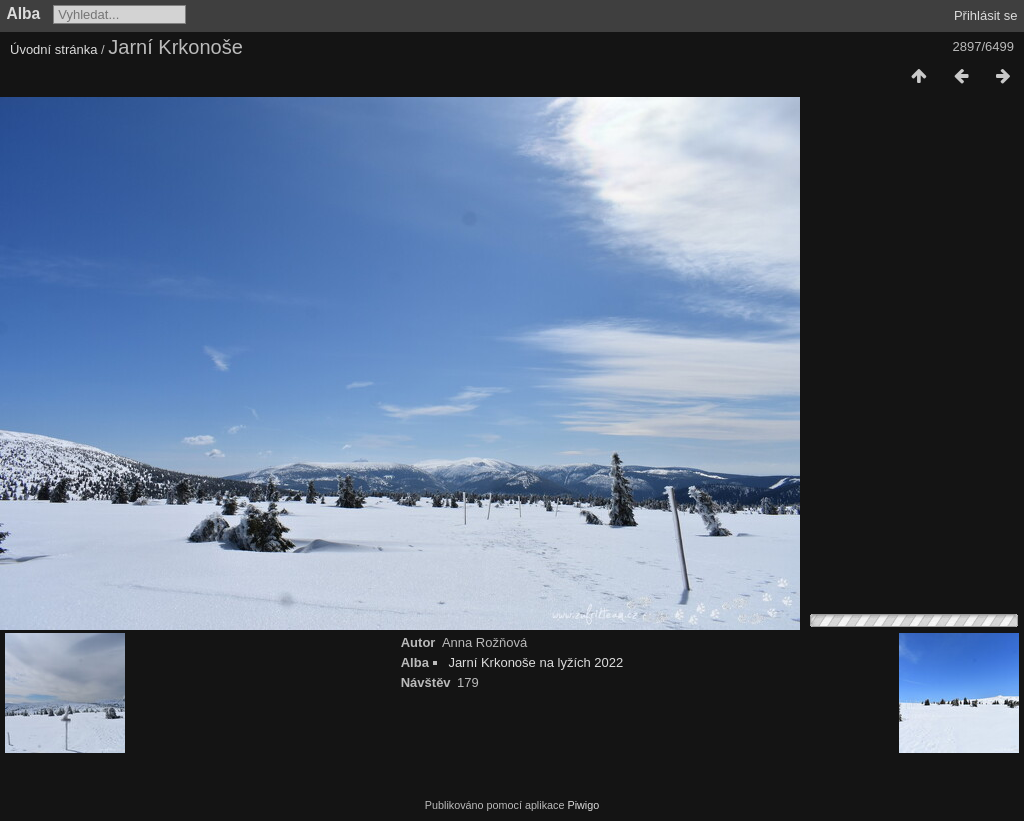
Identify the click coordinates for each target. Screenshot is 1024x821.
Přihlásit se (986, 15)
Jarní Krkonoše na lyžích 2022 (535, 662)
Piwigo (583, 805)
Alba (24, 13)
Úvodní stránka (53, 49)
